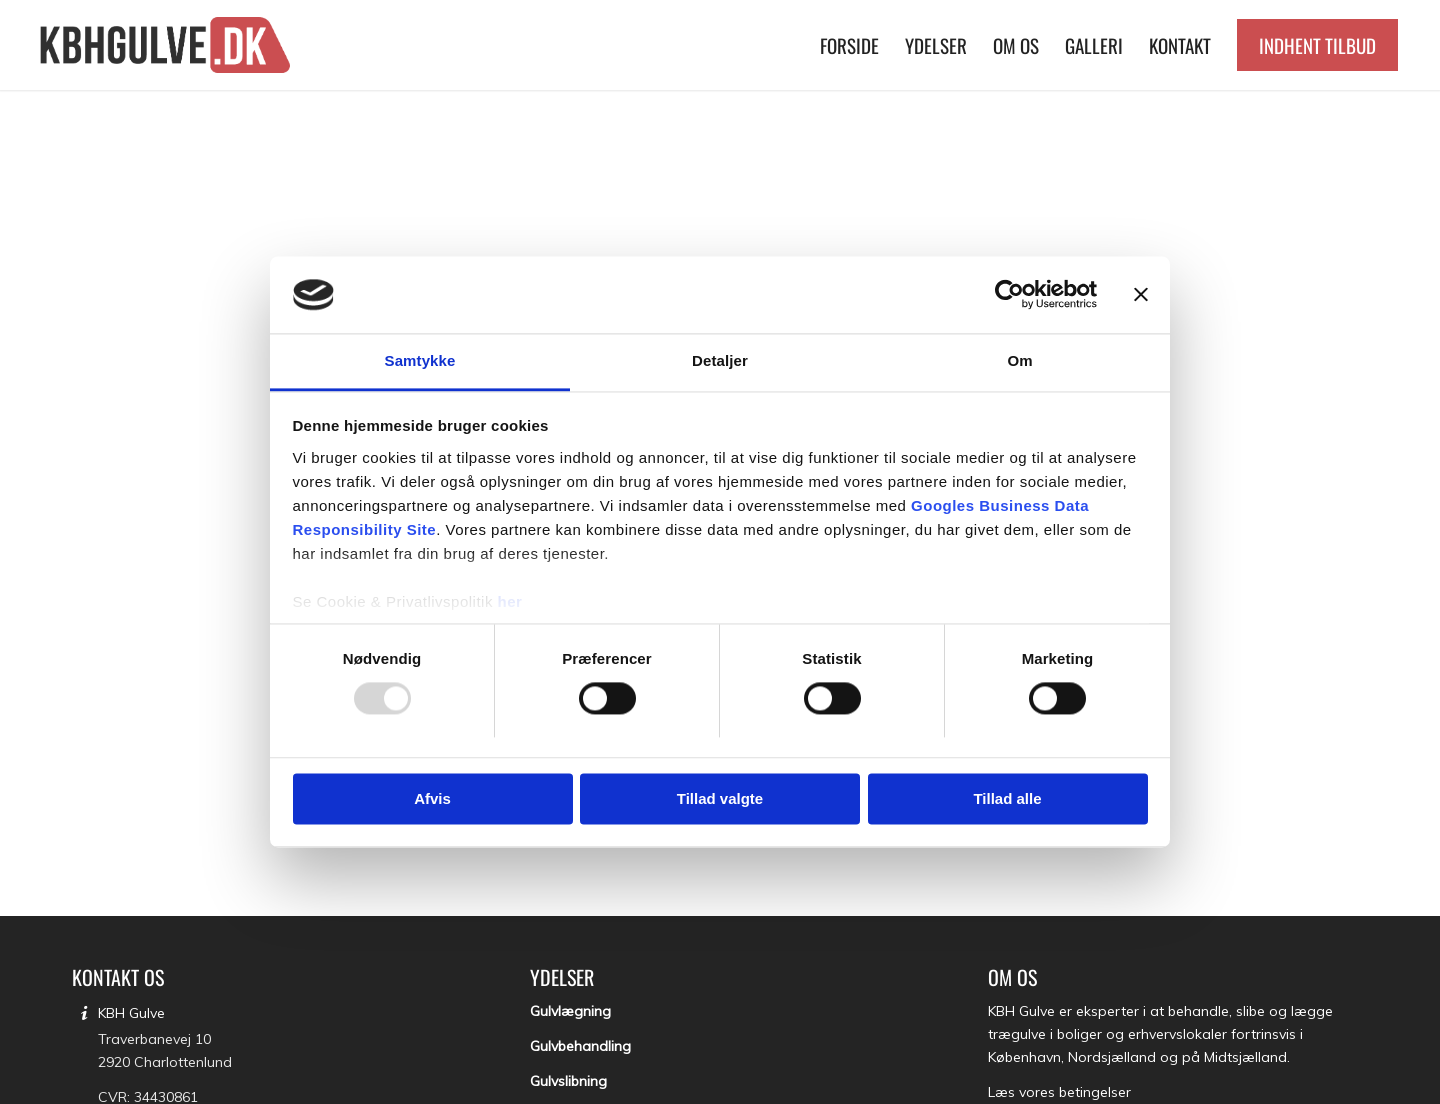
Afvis (432, 798)
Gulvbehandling (580, 1046)
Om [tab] (1019, 360)
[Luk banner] (1141, 295)
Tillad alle (1007, 798)
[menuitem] (849, 45)
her (510, 601)
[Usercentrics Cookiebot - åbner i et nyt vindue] (1009, 295)
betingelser (1095, 1092)
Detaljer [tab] (720, 360)
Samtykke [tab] (420, 360)
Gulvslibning (568, 1081)
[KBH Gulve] (168, 45)
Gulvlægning (570, 1011)
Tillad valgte (720, 798)
